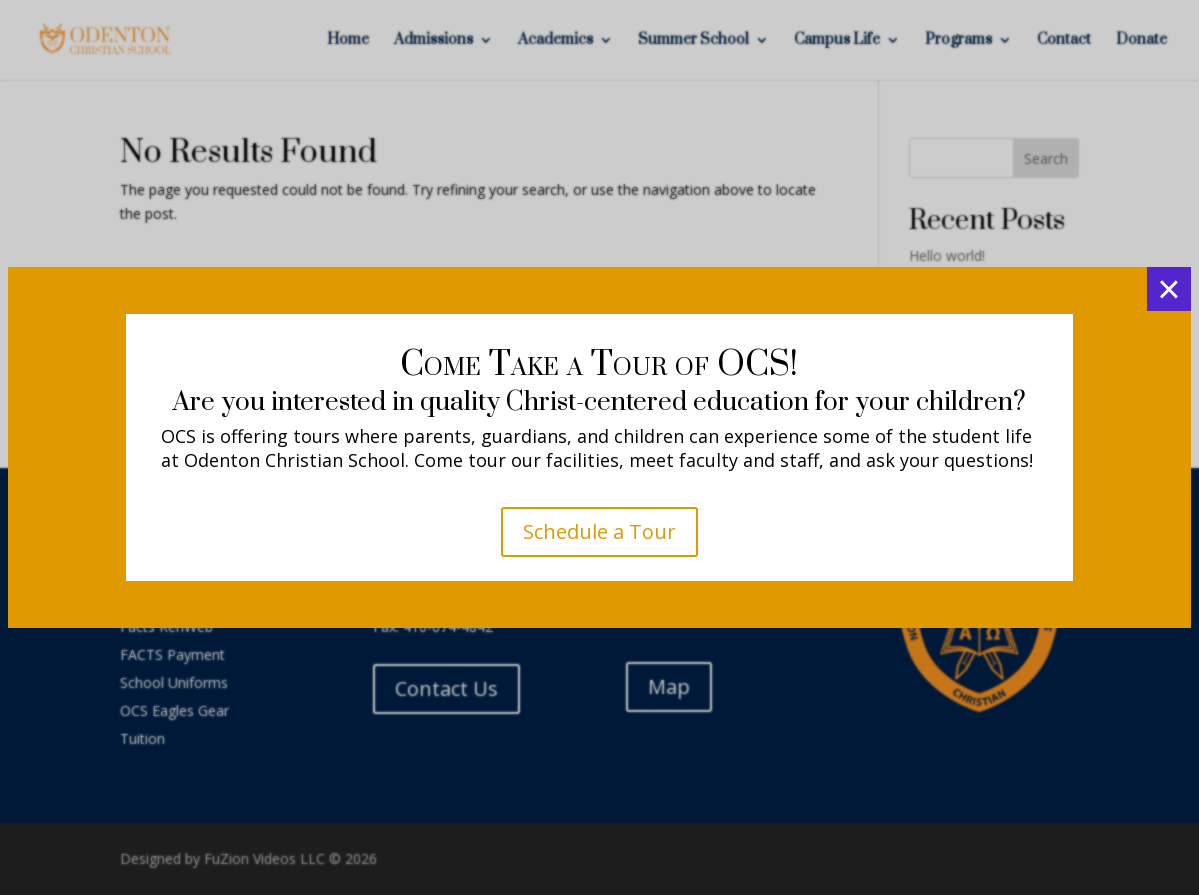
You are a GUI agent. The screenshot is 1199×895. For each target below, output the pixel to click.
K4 (599, 551)
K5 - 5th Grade (599, 627)
